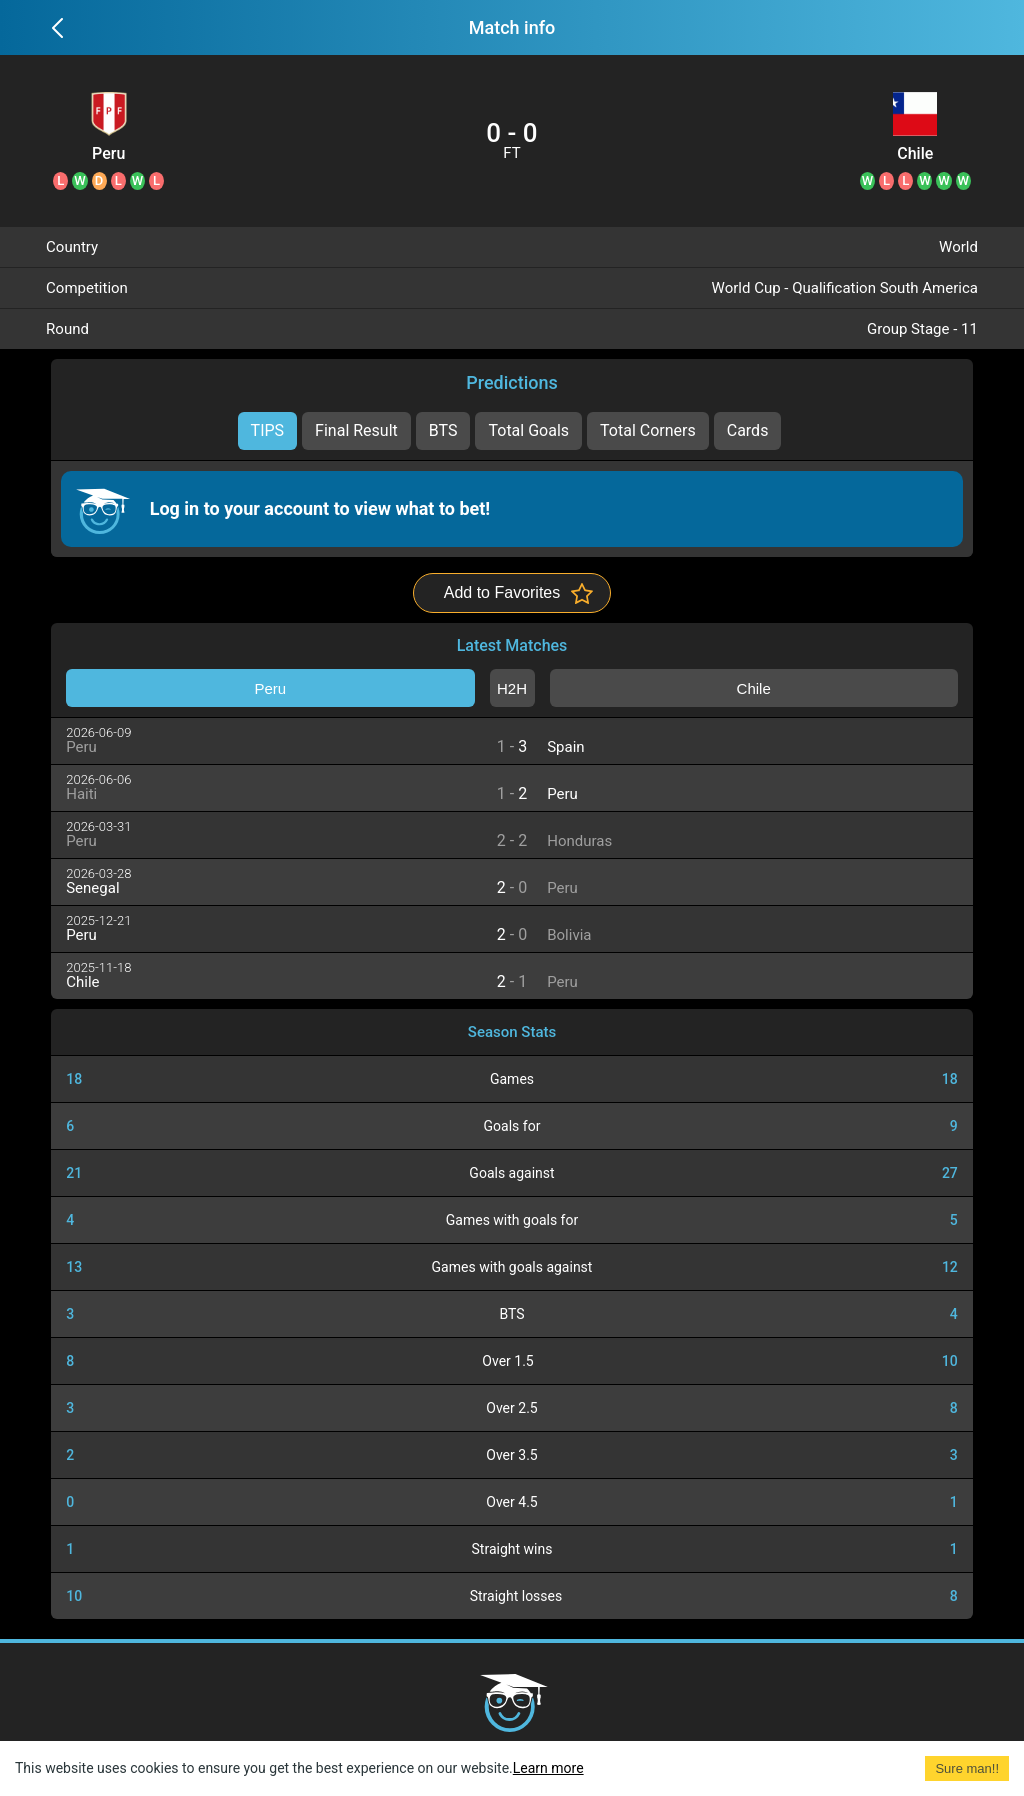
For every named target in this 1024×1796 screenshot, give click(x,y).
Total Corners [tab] (648, 430)
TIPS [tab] (268, 430)
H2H (512, 688)
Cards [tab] (748, 430)
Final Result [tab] (356, 430)
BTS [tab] (443, 430)
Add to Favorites (502, 592)
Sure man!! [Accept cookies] (967, 1768)
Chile (915, 154)
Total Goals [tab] (528, 430)
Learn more (548, 1768)
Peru (108, 154)
